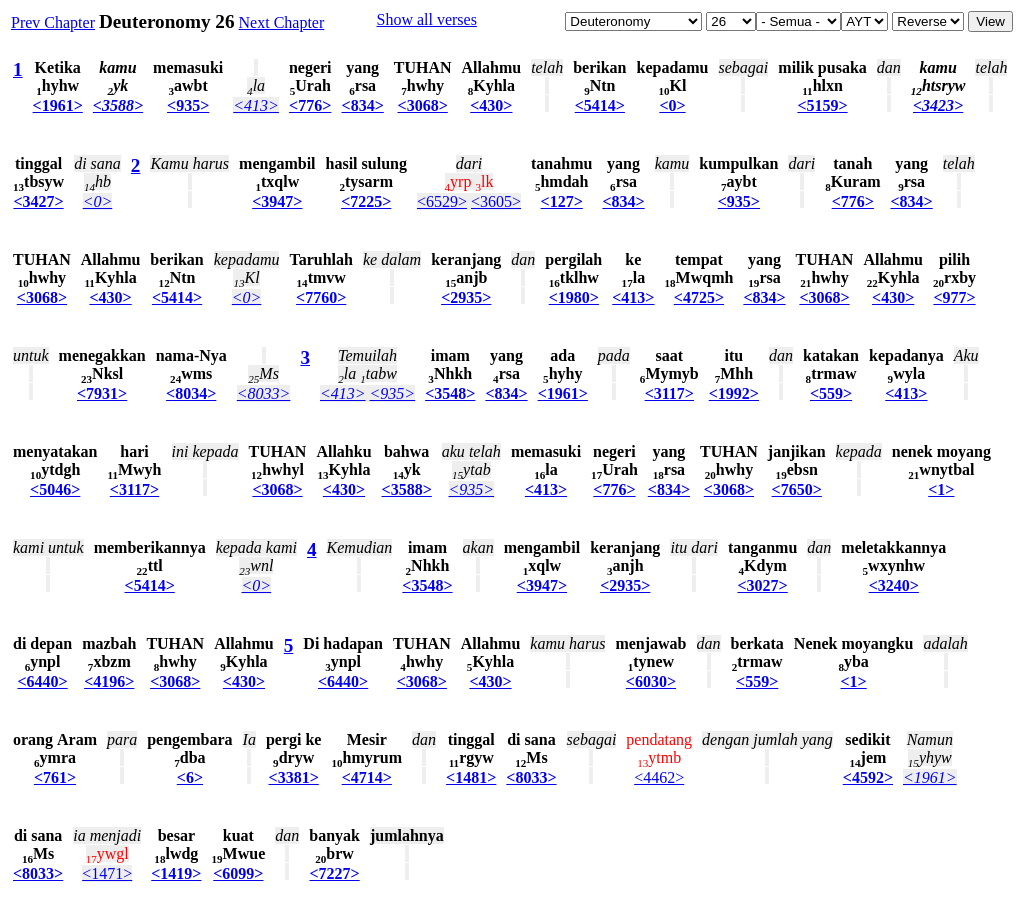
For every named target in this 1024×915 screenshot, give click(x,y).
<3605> (496, 201)
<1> (941, 489)
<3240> (894, 585)
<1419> (176, 873)
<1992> (734, 393)
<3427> (38, 201)
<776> (310, 105)
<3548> (450, 393)
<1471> (107, 873)
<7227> (334, 873)
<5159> (822, 105)
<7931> (102, 393)
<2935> (466, 297)
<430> (491, 105)
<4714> (367, 777)
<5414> (600, 105)
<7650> (797, 489)
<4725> (699, 297)
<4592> (868, 777)
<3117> (669, 393)
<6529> (442, 201)
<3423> (938, 105)
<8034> (191, 393)
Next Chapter (282, 22)
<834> (363, 105)
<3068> (423, 105)
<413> (256, 105)
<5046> (55, 489)
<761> (55, 777)
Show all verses (426, 19)
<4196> (109, 681)
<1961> (58, 105)
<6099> (238, 873)
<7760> (321, 297)
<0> (672, 105)
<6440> (42, 681)
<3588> (118, 105)
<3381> (294, 777)
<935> (188, 105)
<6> (190, 777)
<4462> (659, 777)
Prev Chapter (53, 22)
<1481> (471, 777)
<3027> (763, 585)
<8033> (264, 393)
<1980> (574, 297)
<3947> (277, 201)
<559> (831, 393)
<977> (954, 297)
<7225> (366, 201)
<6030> (651, 681)
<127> (562, 201)
